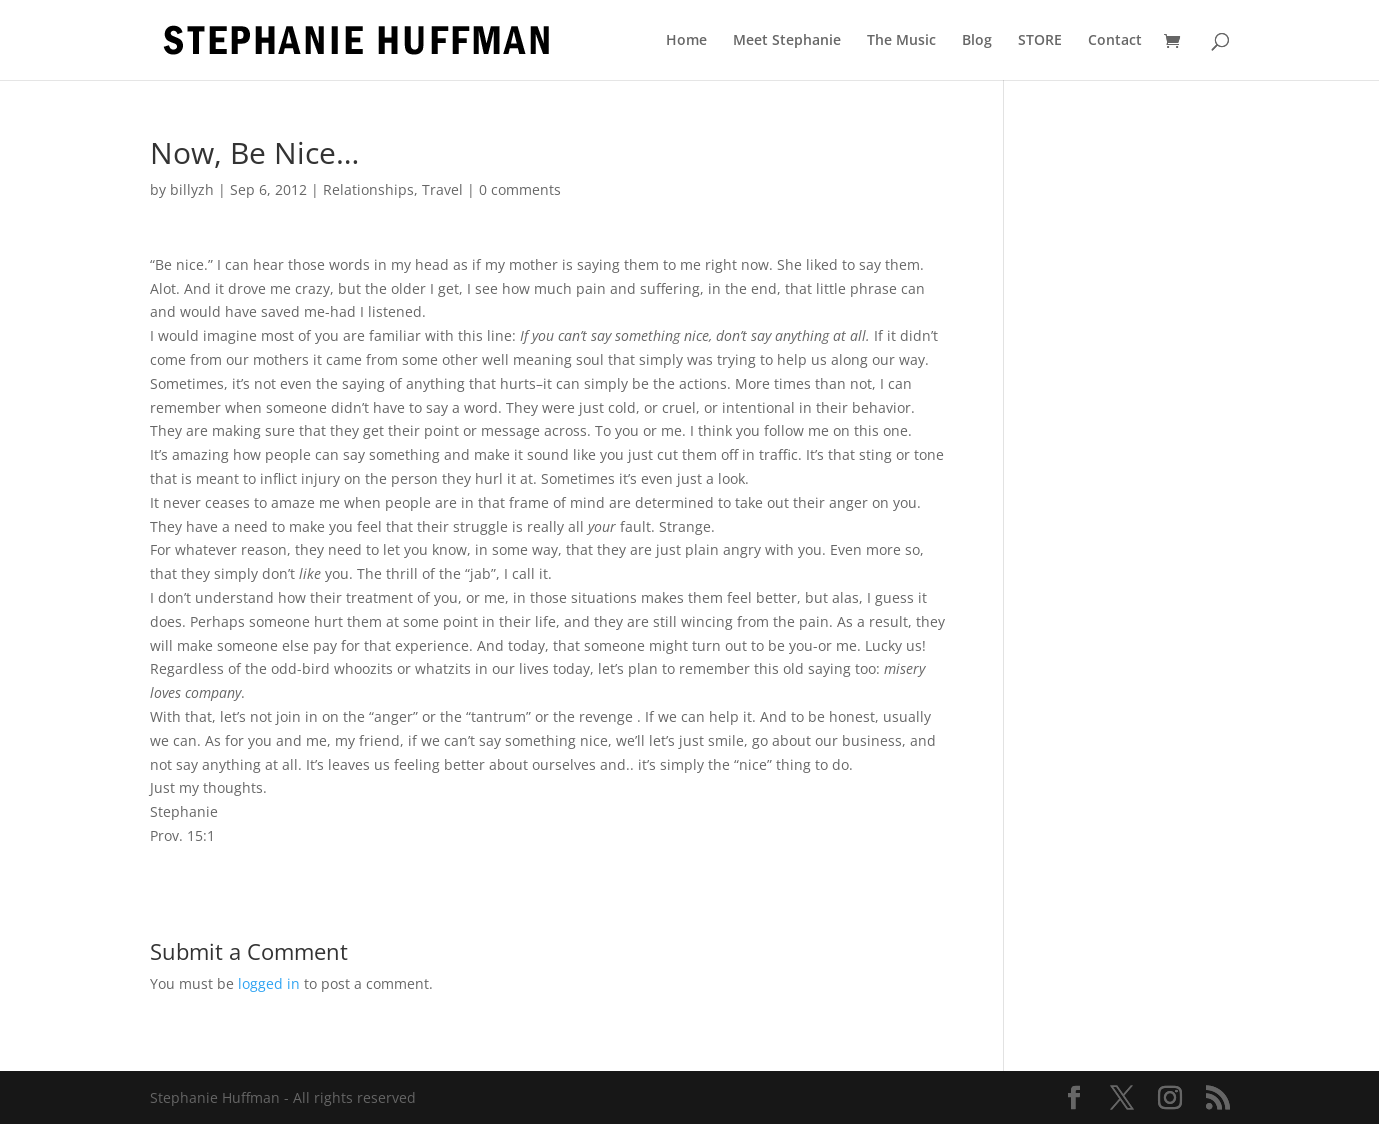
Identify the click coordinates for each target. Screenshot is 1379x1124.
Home (686, 41)
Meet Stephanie (787, 41)
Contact (1115, 41)
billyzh (192, 189)
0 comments (520, 189)
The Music (901, 41)
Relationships (368, 189)
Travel (442, 189)
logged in (269, 983)
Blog (977, 41)
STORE (1040, 41)
